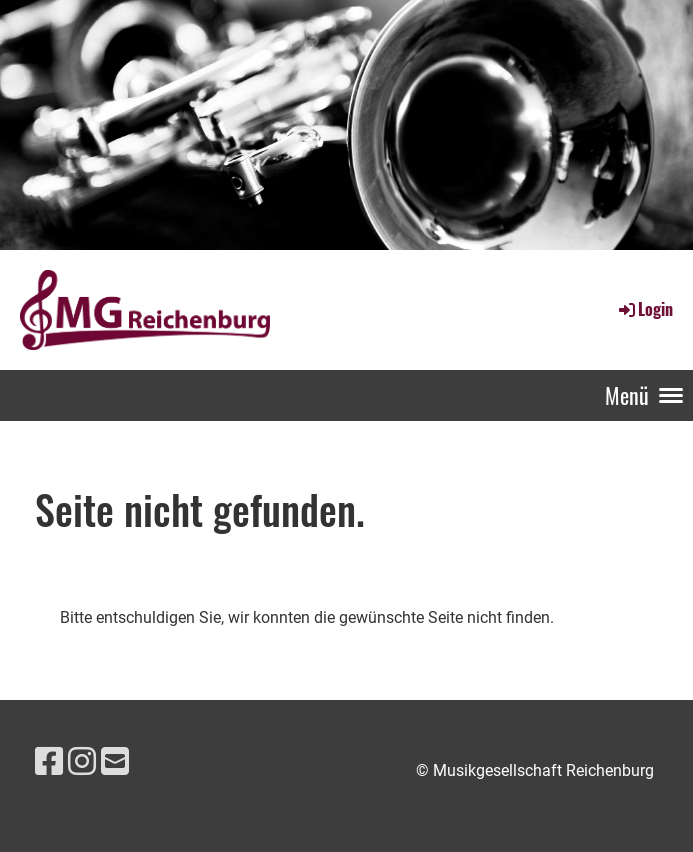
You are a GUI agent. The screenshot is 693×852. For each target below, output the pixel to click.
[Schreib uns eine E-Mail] (115, 762)
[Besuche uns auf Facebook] (49, 762)
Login (644, 309)
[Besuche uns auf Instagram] (82, 762)
